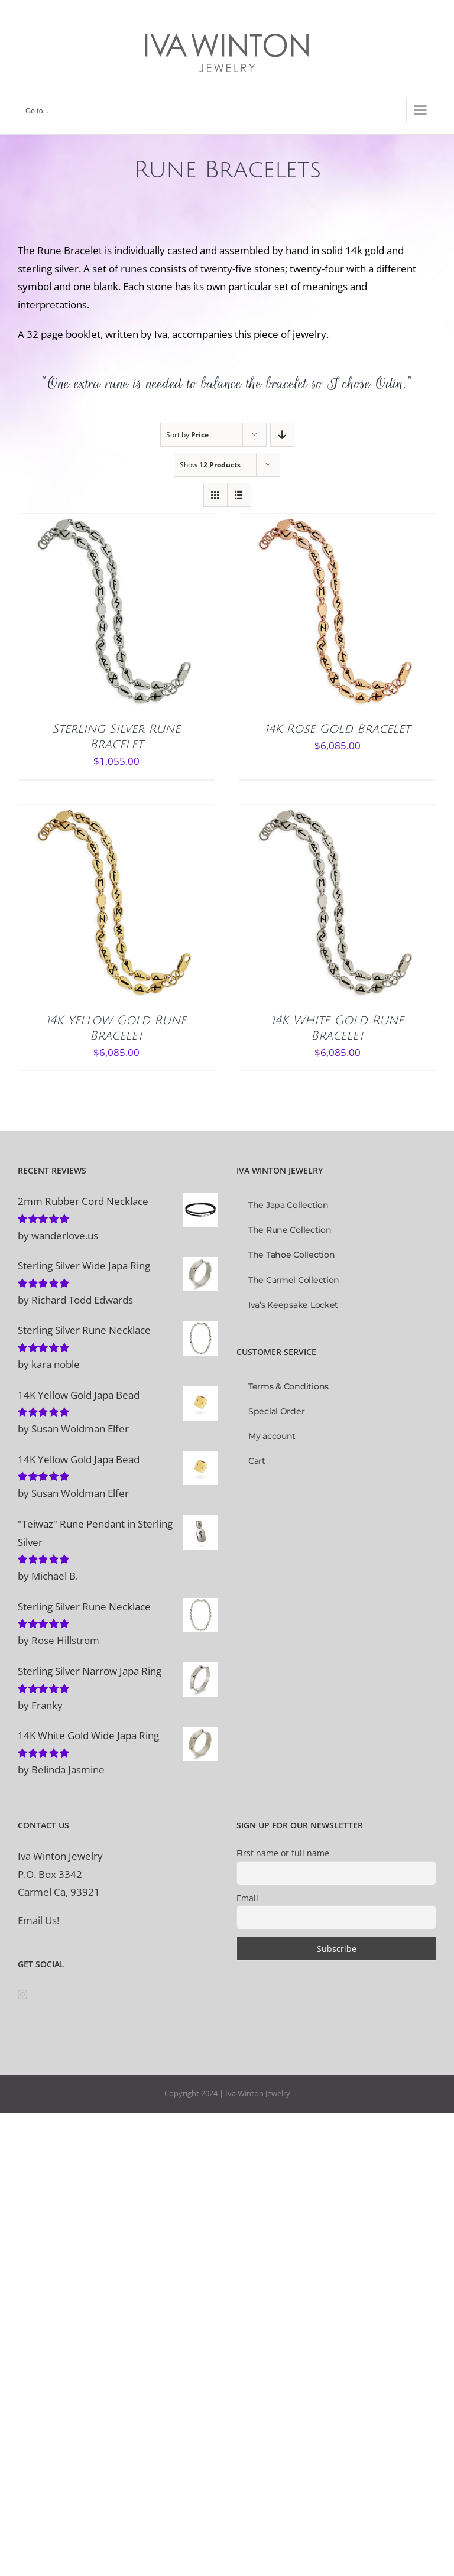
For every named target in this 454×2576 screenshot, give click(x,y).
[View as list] (239, 494)
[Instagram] (22, 1994)
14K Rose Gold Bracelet (337, 729)
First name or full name (282, 1853)
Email (247, 1897)
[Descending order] (282, 434)
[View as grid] (215, 494)
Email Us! (38, 1920)
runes (134, 268)
